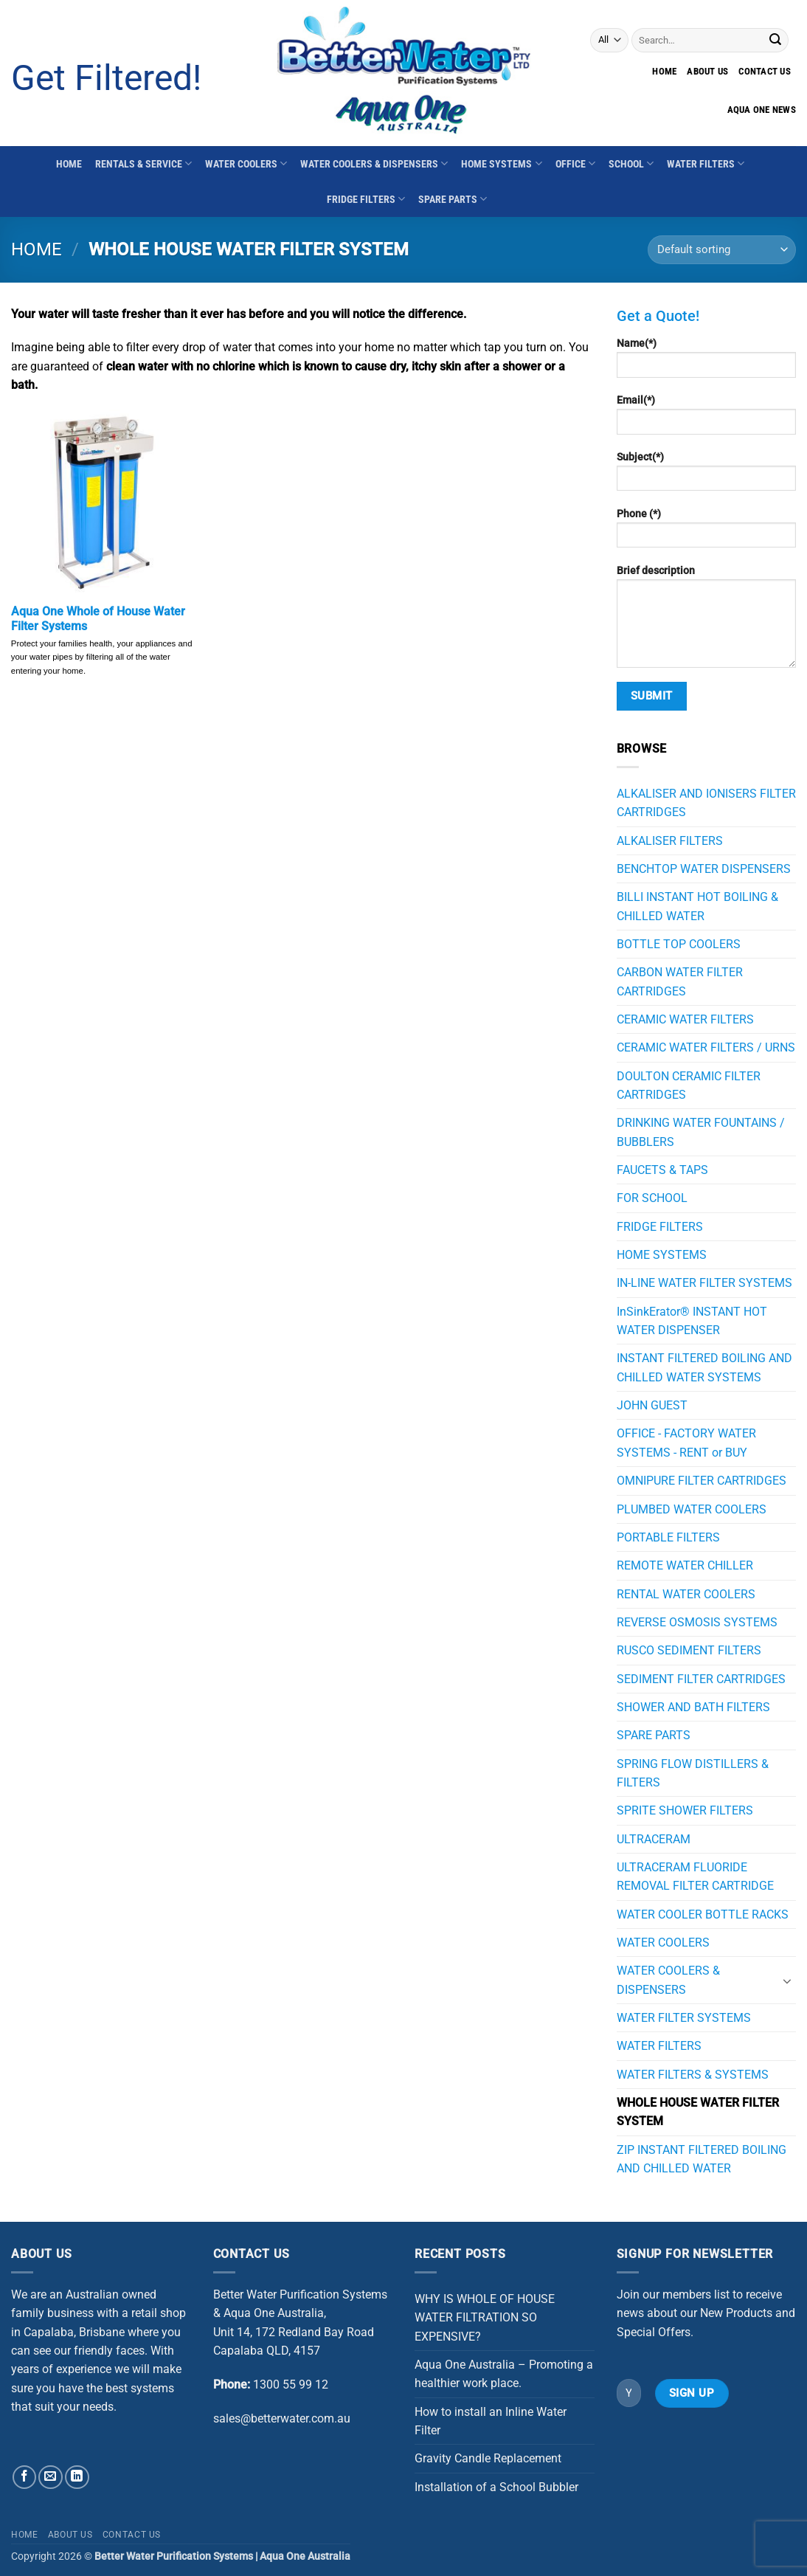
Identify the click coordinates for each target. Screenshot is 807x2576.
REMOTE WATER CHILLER (685, 1565)
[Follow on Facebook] (25, 2477)
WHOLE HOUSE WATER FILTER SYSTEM (698, 2112)
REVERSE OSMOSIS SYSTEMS (697, 1622)
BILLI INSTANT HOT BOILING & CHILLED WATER (697, 906)
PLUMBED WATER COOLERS (691, 1509)
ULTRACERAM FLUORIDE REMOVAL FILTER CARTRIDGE (695, 1876)
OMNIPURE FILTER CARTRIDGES (701, 1481)
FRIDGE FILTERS (366, 199)
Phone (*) (707, 533)
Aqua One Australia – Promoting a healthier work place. (504, 2374)
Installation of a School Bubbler (496, 2487)
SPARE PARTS (452, 199)
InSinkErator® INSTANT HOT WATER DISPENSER (692, 1321)
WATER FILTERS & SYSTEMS (693, 2075)
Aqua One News (761, 109)
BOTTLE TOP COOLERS (679, 944)
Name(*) (707, 362)
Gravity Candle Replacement (488, 2458)
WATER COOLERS (246, 163)
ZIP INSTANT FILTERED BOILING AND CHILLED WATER (701, 2159)
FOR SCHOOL (652, 1198)
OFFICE (575, 163)
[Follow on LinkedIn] (77, 2477)
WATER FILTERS (705, 163)
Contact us (764, 71)
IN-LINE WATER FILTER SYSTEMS (704, 1283)
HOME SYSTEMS (501, 163)
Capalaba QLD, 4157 (266, 2351)
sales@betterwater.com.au (281, 2418)
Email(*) (707, 419)
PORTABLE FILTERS (668, 1537)
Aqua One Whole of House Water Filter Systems (98, 619)
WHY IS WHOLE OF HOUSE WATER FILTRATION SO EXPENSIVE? (485, 2318)
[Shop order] (722, 249)
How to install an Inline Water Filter (491, 2421)
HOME (69, 164)
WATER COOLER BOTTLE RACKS (703, 1914)
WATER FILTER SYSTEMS (684, 2018)
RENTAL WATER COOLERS (686, 1594)
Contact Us (132, 2535)
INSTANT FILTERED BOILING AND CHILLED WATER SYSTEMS (704, 1367)
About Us (707, 71)
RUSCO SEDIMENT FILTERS (689, 1650)
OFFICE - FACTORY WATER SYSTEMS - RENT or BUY (686, 1442)
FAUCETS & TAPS (662, 1170)
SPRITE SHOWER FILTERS (685, 1810)
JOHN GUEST (652, 1405)
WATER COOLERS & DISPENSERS (374, 163)
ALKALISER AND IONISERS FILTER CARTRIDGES (706, 803)
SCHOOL (631, 163)
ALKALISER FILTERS (670, 841)
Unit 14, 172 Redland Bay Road (293, 2332)
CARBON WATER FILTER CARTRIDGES (680, 981)
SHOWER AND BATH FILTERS (693, 1707)
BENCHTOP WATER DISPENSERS (704, 869)
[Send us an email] (50, 2477)
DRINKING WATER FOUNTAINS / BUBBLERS (701, 1132)
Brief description (707, 621)
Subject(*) (707, 476)
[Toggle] (787, 1980)
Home (664, 71)
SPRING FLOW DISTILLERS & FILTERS (693, 1773)
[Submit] (775, 40)
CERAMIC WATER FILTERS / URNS (706, 1047)
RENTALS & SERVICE (143, 163)
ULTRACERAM (653, 1839)
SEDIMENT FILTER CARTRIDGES (701, 1679)
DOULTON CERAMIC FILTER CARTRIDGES (689, 1085)
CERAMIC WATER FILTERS (685, 1019)
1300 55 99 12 (290, 2385)
